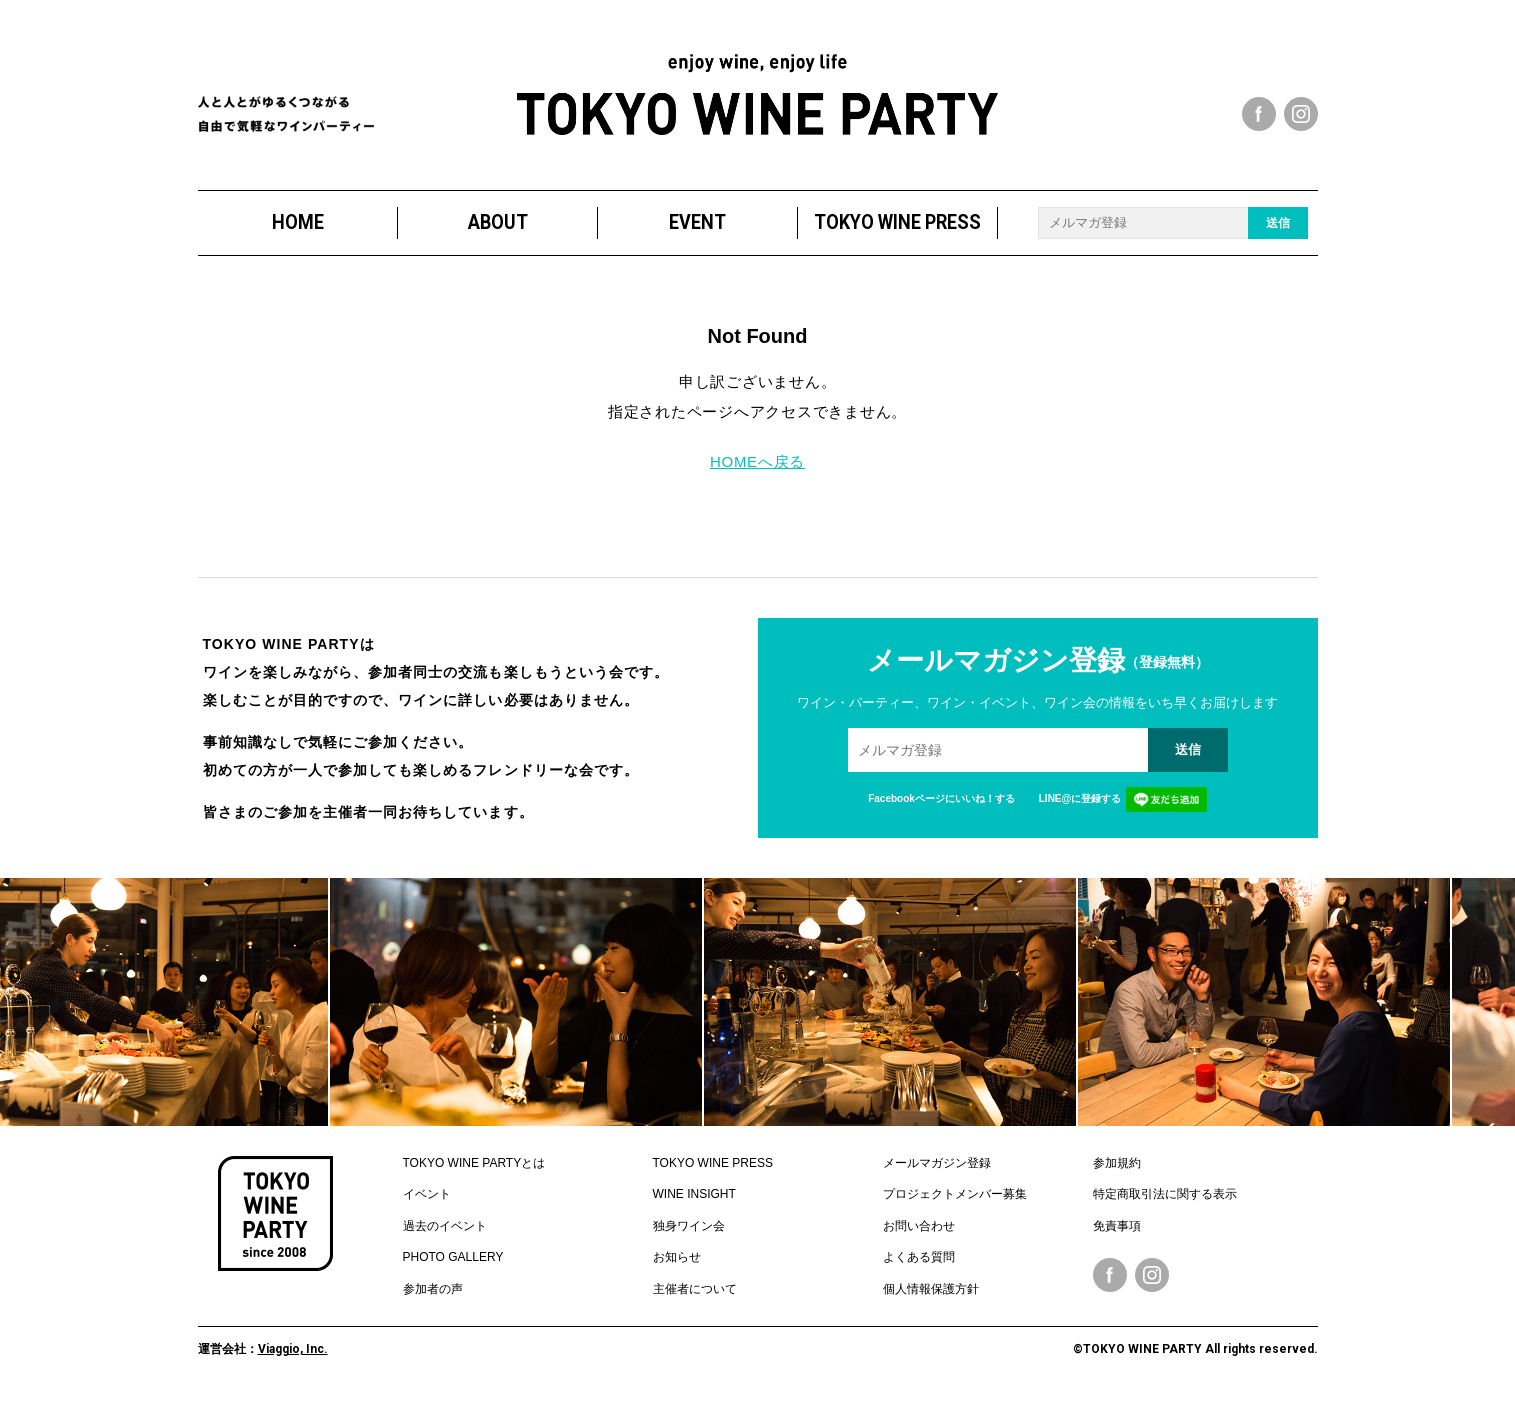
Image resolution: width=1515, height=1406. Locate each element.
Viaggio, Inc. (293, 1349)
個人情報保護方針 (931, 1289)
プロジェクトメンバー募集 (955, 1194)
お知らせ (677, 1257)
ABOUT (497, 222)
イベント (427, 1194)
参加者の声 (433, 1289)
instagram (1301, 114)
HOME (297, 222)
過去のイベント (445, 1226)
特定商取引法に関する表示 (1165, 1194)
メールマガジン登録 (937, 1163)
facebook (1259, 114)
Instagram (1152, 1275)
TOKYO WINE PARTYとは (474, 1163)
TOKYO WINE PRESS (897, 222)
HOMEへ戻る (757, 461)
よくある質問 (919, 1257)
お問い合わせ (919, 1226)
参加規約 (1117, 1163)
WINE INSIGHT (694, 1194)
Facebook (1110, 1275)
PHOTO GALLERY (453, 1257)
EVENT (697, 222)
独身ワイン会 (689, 1226)
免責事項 (1117, 1226)
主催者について (695, 1289)
